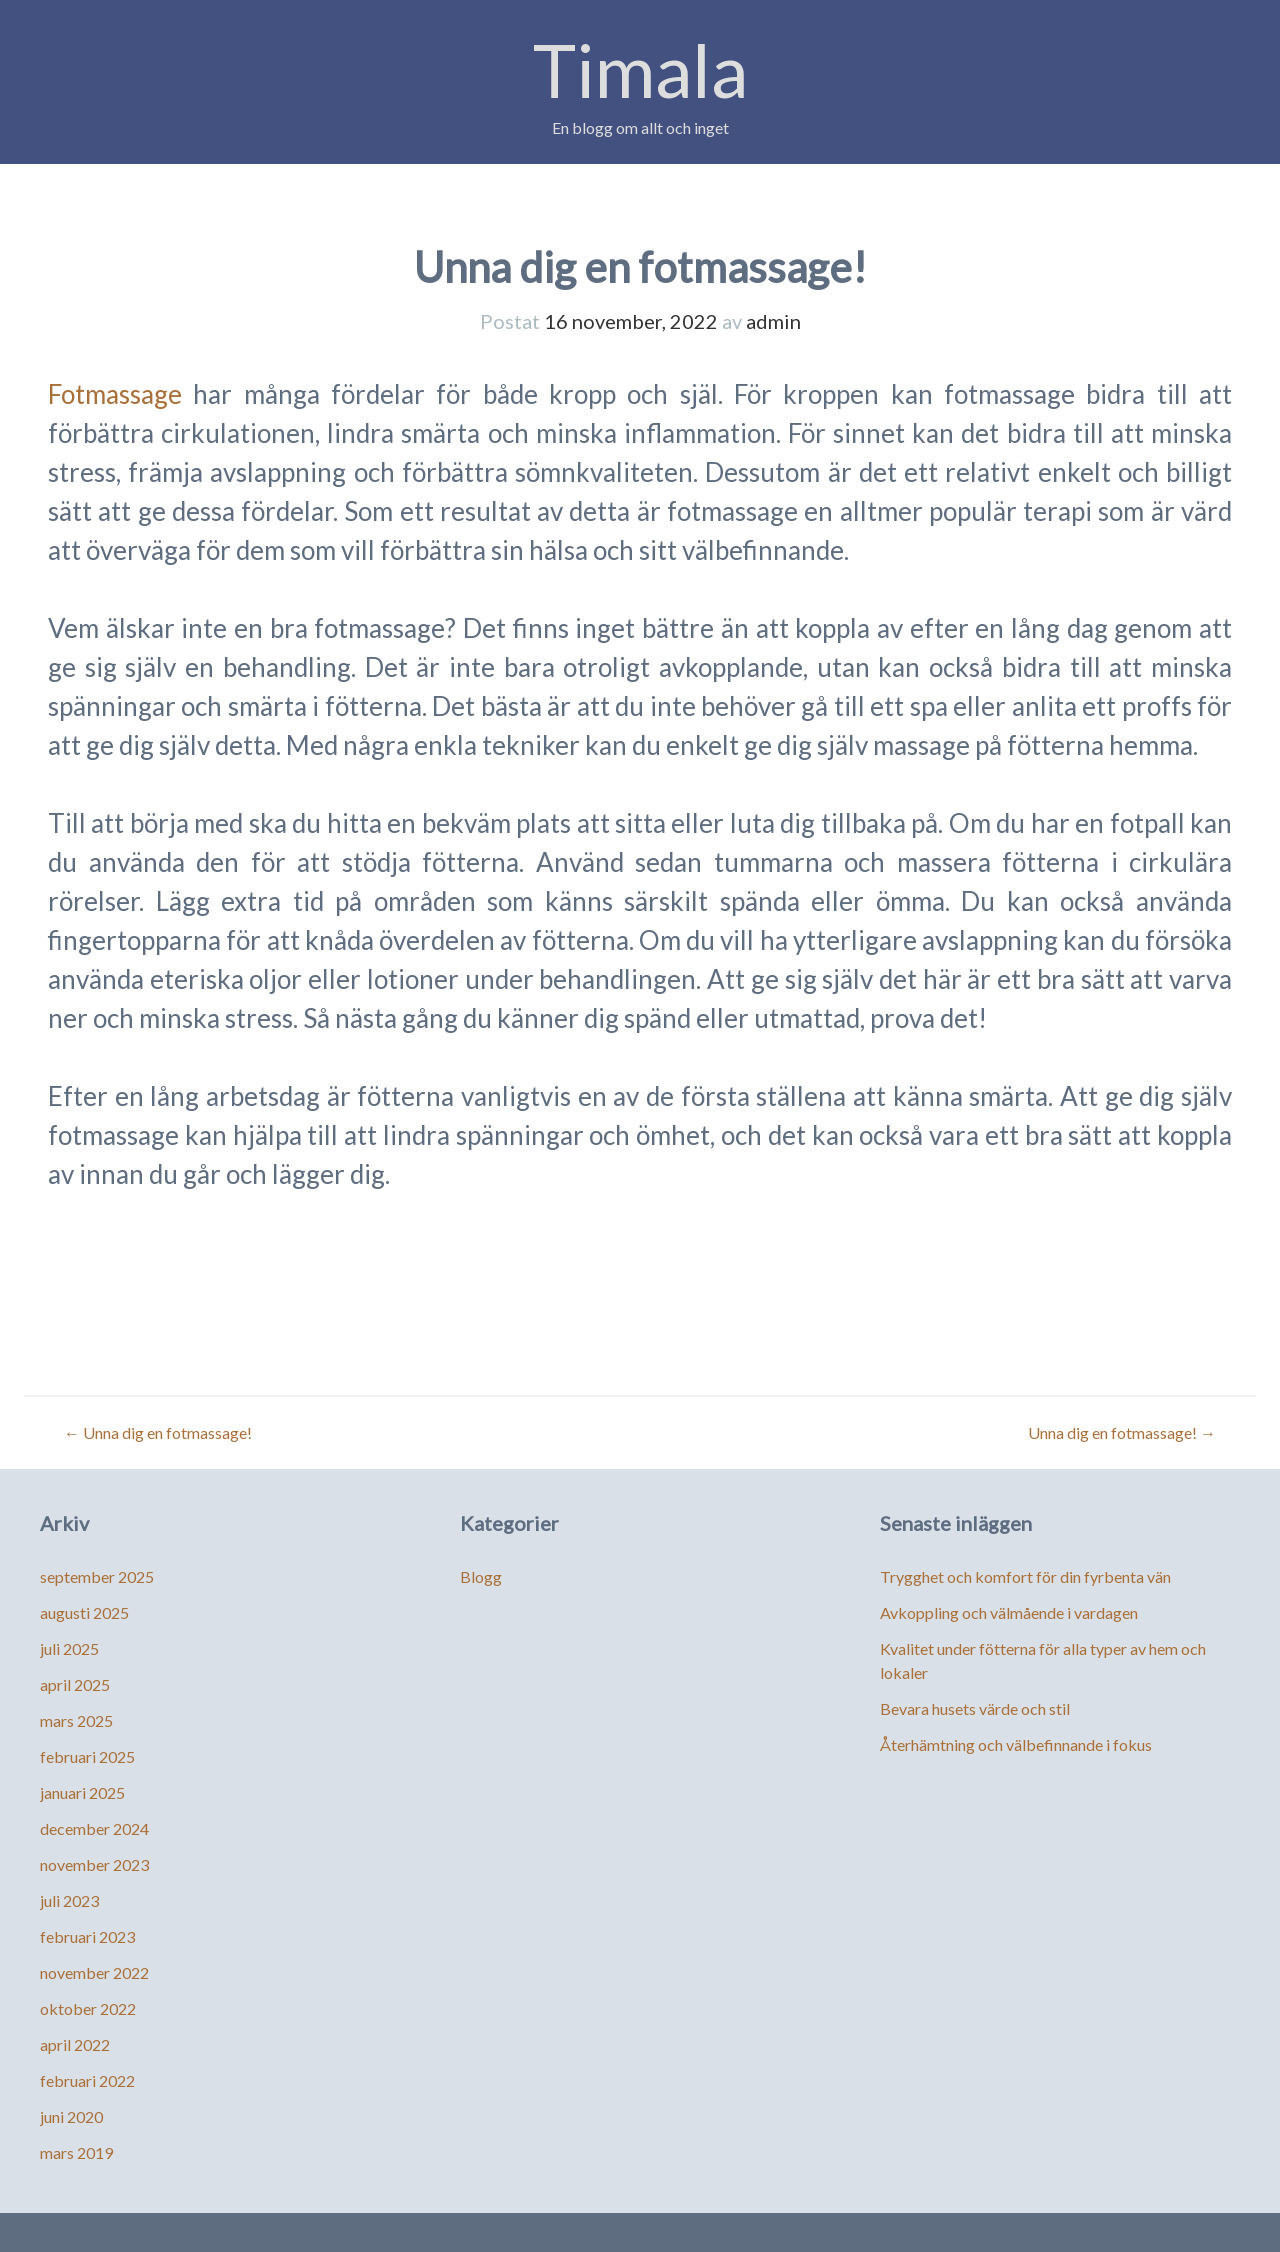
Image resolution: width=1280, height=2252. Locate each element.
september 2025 (97, 1576)
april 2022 (75, 2044)
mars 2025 (76, 1720)
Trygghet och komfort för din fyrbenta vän (1025, 1576)
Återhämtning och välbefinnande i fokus (1016, 1744)
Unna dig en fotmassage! (158, 1432)
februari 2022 (87, 2080)
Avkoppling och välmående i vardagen (1009, 1612)
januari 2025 (82, 1792)
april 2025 (75, 1684)
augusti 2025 (84, 1612)
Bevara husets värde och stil (975, 1708)
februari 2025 (87, 1756)
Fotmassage (115, 394)
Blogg (481, 1576)
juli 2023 (69, 1900)
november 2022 (94, 1972)
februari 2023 (87, 1936)
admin (773, 321)
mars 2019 (76, 2152)
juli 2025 (69, 1648)
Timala (640, 69)
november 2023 (94, 1864)
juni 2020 (71, 2116)
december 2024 (94, 1828)
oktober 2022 (88, 2008)
